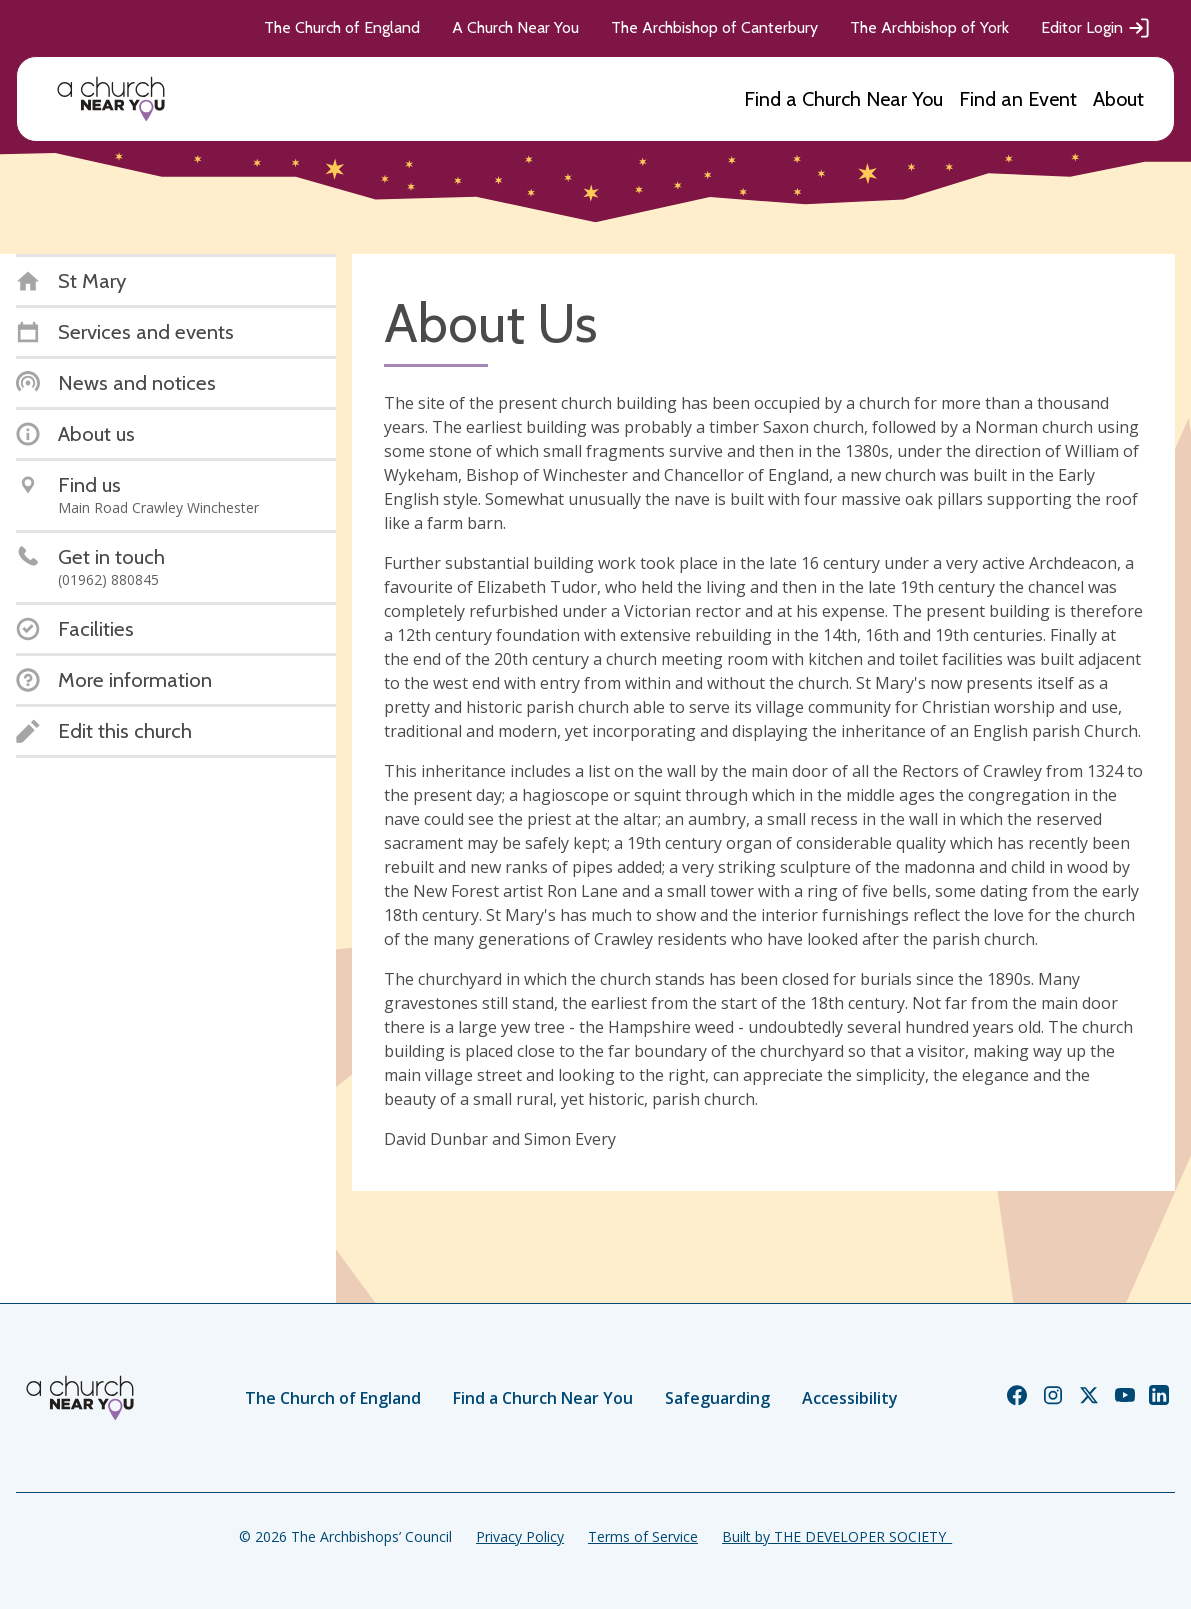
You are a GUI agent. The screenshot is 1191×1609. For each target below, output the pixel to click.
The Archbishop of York (929, 27)
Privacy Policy (520, 1536)
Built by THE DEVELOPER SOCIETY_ (837, 1536)
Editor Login (1096, 28)
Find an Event (1018, 99)
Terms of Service (643, 1536)
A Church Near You (515, 27)
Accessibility (850, 1398)
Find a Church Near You (843, 99)
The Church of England (342, 27)
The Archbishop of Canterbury (714, 27)
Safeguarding (717, 1398)
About (1118, 99)
